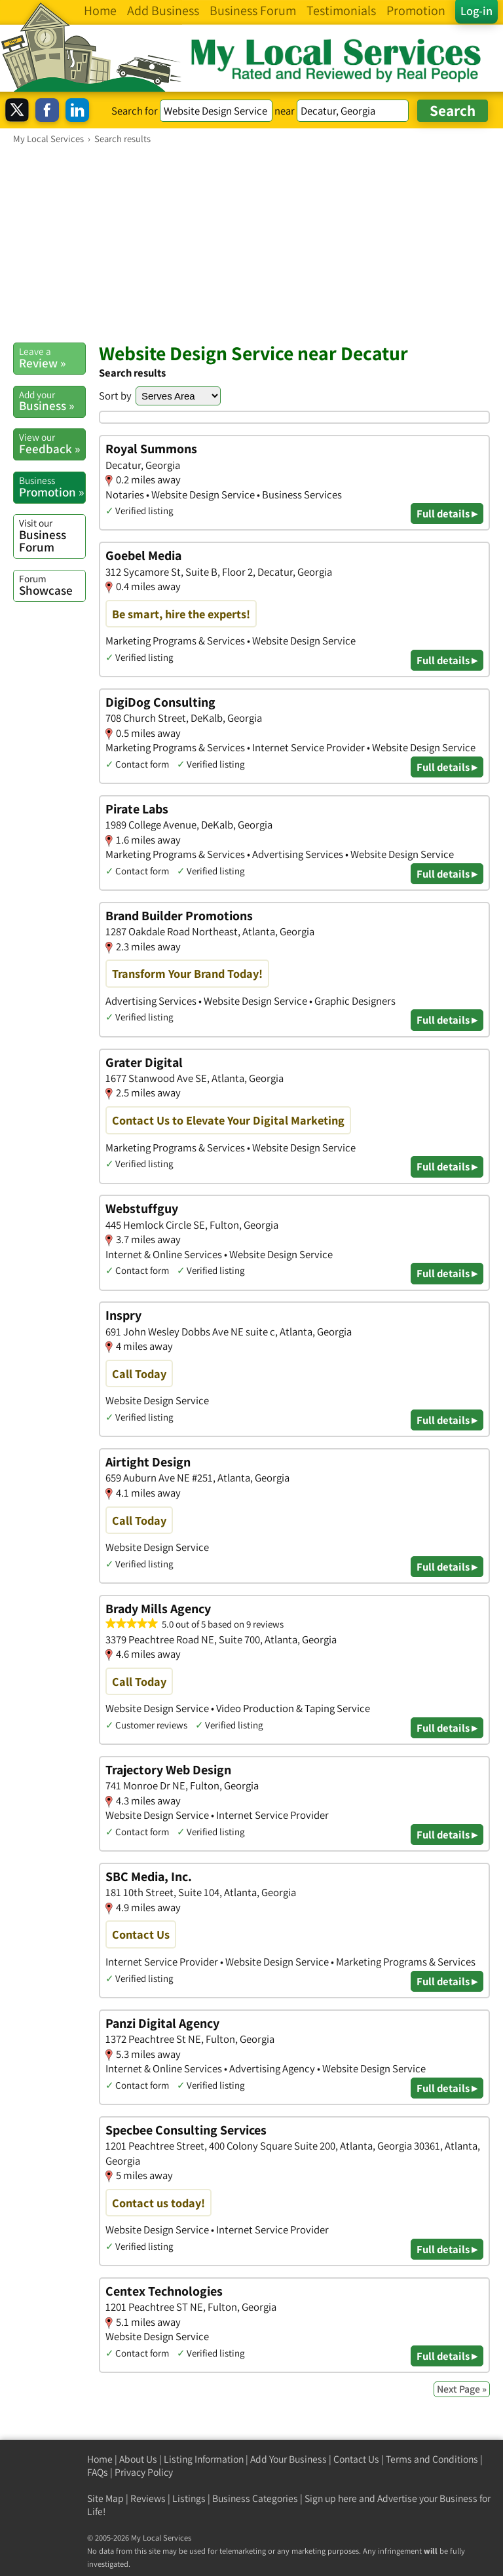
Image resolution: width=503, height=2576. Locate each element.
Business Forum (52, 535)
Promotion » (52, 487)
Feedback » (52, 443)
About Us (138, 2459)
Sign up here (331, 2498)
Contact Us (356, 2459)
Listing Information (204, 2459)
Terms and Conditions (432, 2459)
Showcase (52, 585)
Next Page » (462, 2389)
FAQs (97, 2472)
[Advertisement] (251, 243)
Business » (52, 401)
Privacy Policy (144, 2472)
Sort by (115, 395)
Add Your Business (288, 2459)
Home (100, 2459)
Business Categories (255, 2498)
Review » (52, 358)
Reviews (148, 2498)
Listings (189, 2498)
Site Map (105, 2498)
